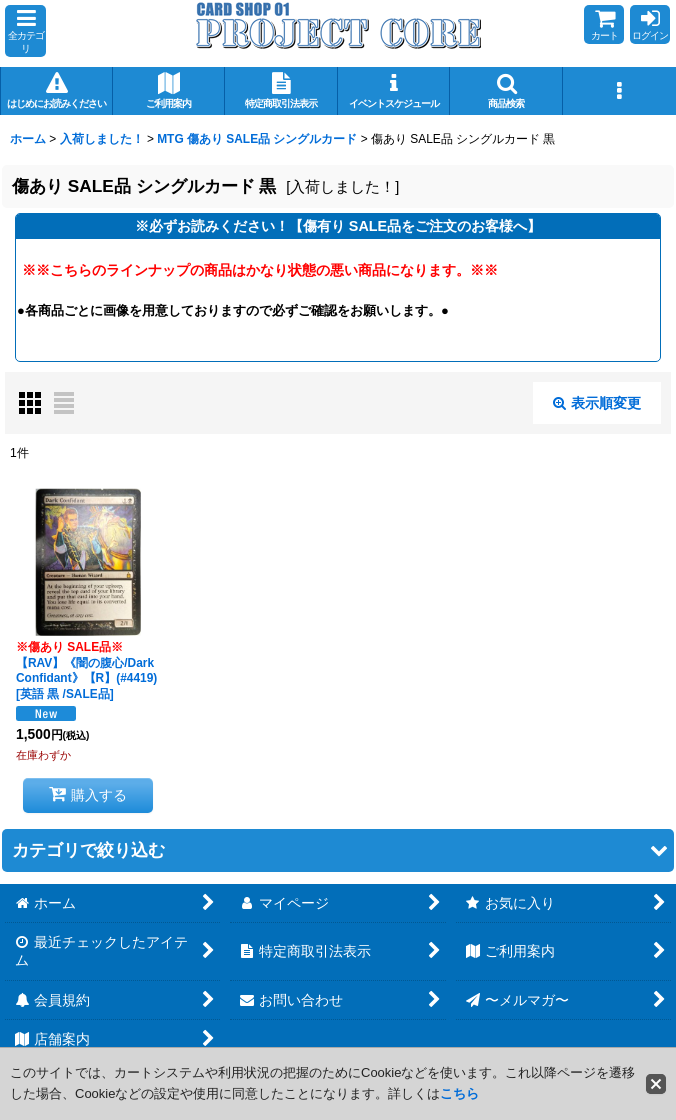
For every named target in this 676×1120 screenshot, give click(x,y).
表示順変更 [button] (597, 403)
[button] (25, 31)
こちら (459, 1093)
